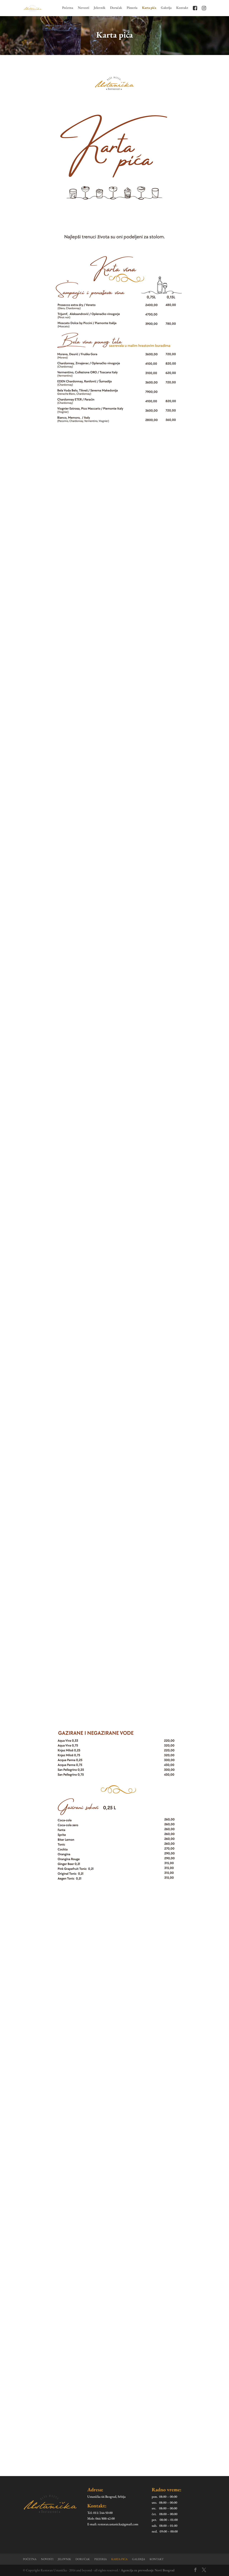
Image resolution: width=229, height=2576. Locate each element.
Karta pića (149, 8)
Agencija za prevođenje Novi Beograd (148, 2570)
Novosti (83, 8)
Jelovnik (99, 8)
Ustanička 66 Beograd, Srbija (106, 2496)
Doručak (116, 8)
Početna (67, 8)
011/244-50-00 (103, 2512)
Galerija (166, 8)
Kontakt (182, 8)
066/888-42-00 (105, 2518)
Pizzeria (132, 8)
